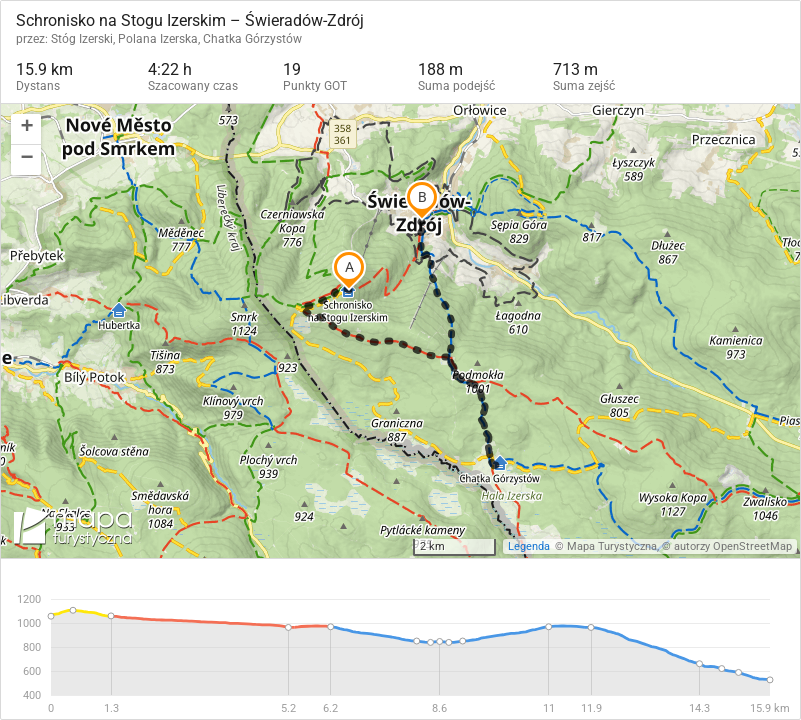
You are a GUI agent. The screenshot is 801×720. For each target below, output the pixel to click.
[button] (26, 129)
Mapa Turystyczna (612, 546)
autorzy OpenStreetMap (733, 546)
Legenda (529, 546)
